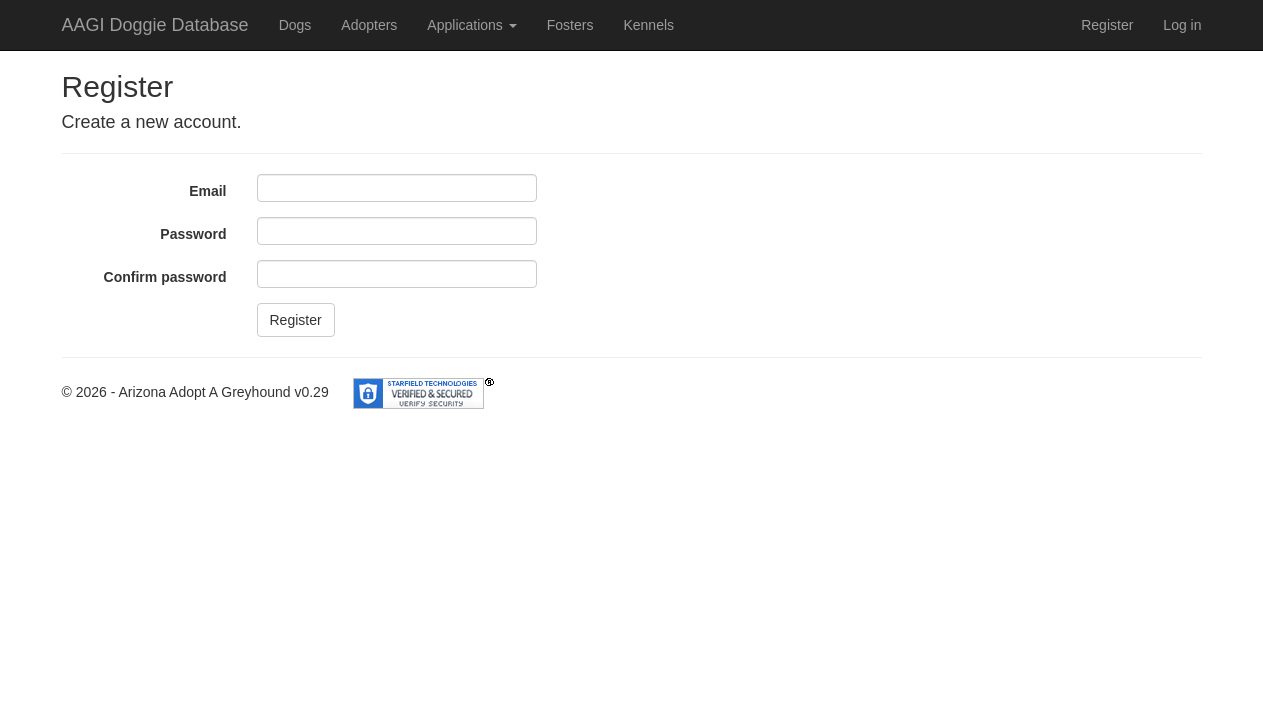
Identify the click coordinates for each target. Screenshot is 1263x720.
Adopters (369, 25)
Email (207, 191)
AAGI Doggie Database (155, 25)
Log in (1182, 25)
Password (193, 234)
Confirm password (165, 277)
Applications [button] (471, 25)
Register (1107, 25)
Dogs (295, 25)
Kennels (648, 25)
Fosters (570, 25)
